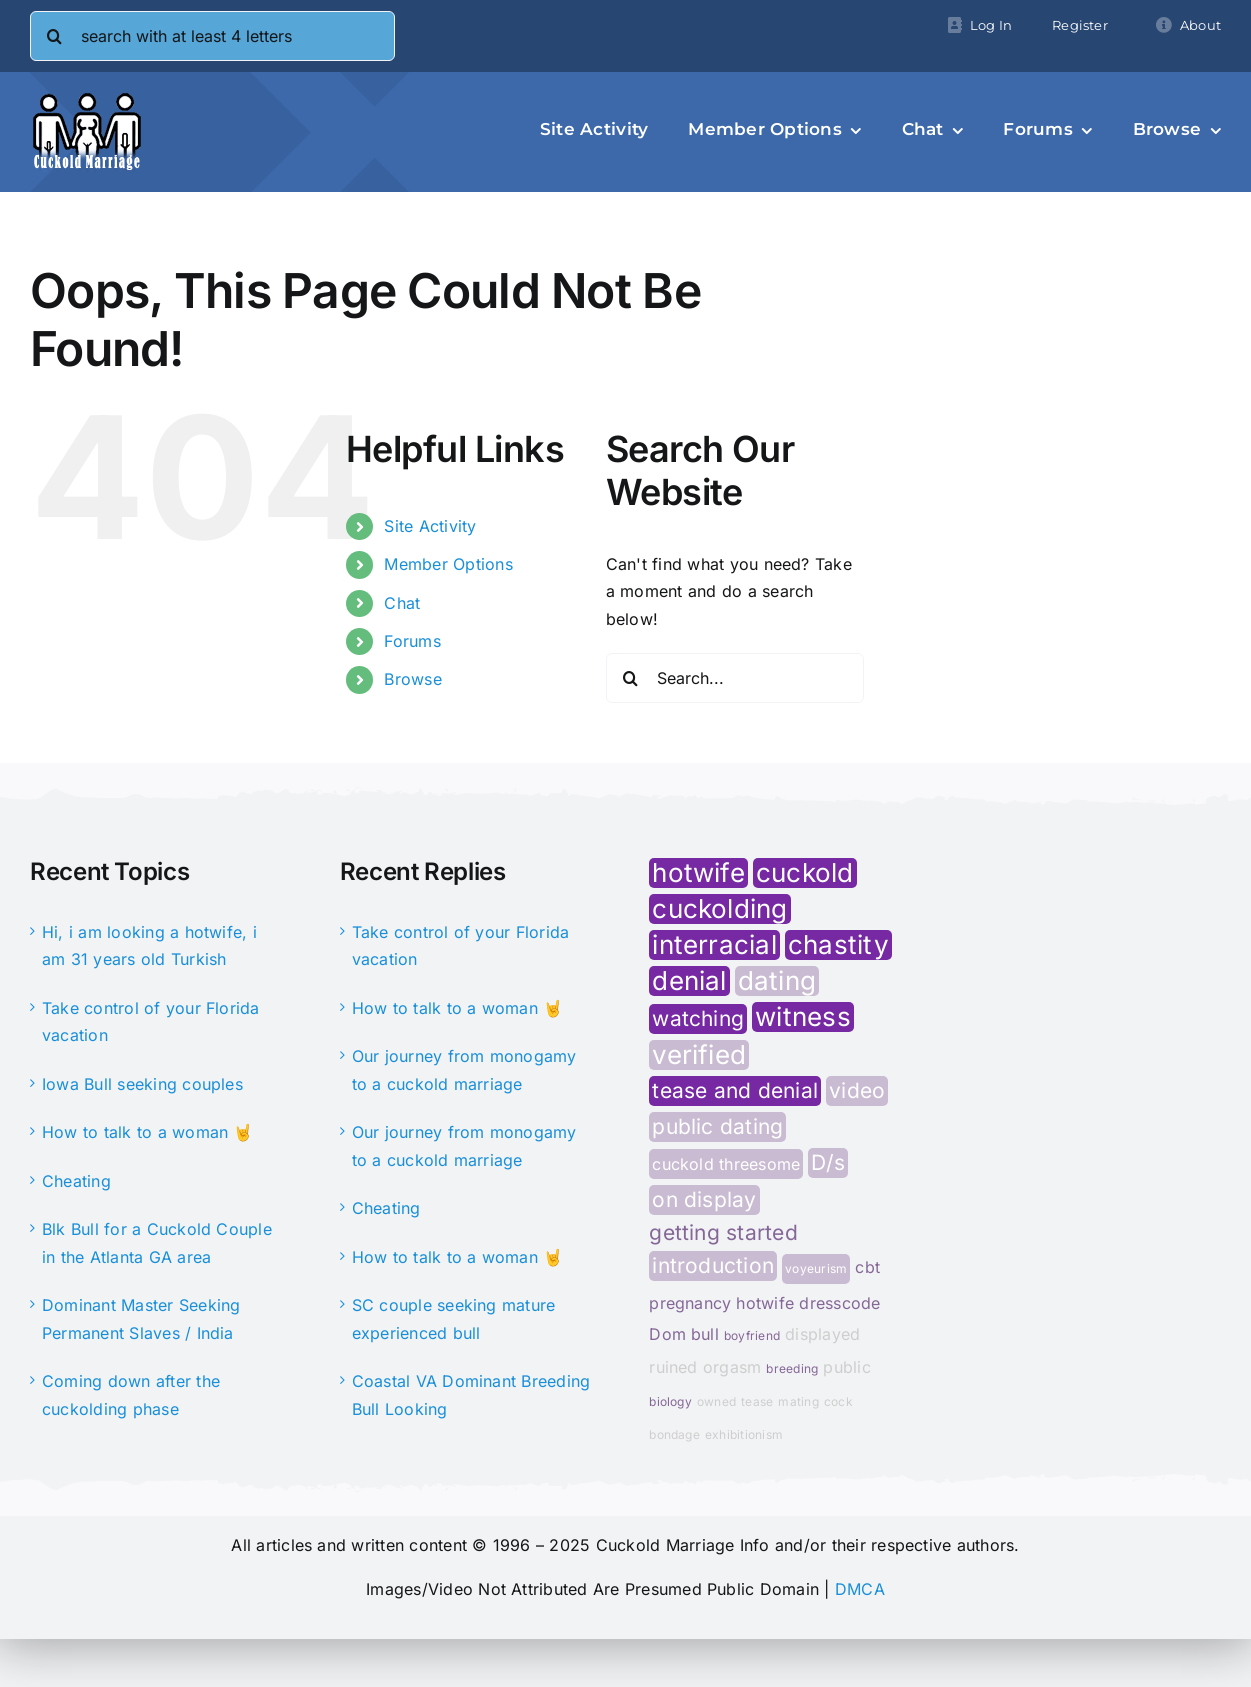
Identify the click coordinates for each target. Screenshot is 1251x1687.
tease (757, 1401)
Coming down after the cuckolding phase (131, 1395)
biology (670, 1401)
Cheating (76, 1181)
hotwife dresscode (808, 1303)
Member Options (448, 564)
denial (689, 981)
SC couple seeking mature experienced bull (454, 1319)
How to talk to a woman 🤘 (148, 1132)
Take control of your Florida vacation (151, 1022)
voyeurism (816, 1268)
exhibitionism (744, 1434)
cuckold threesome (726, 1164)
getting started (723, 1233)
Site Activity (430, 526)
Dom (667, 1334)
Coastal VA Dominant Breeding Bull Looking (471, 1395)
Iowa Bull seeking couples (142, 1084)
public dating (717, 1126)
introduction (713, 1265)
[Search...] (735, 678)
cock (838, 1401)
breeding (792, 1368)
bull (705, 1334)
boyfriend (752, 1335)
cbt (867, 1267)
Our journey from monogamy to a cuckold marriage (464, 1070)
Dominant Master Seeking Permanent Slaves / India (141, 1319)
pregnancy (690, 1303)
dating (777, 981)
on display (704, 1199)
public (846, 1367)
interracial (714, 945)
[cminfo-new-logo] (87, 100)
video (857, 1090)
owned (716, 1401)
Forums (412, 641)
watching (698, 1018)
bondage (674, 1434)
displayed (822, 1334)
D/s (828, 1162)
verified (699, 1055)
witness (803, 1017)
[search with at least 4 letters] (212, 36)
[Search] (55, 36)
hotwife (698, 873)
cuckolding (719, 909)
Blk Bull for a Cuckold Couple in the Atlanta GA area (157, 1243)
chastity (838, 945)
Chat (402, 603)
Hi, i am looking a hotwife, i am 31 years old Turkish (149, 946)
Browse (412, 679)
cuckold (805, 873)
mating (798, 1401)
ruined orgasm (705, 1367)
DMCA (860, 1589)
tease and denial (735, 1090)
